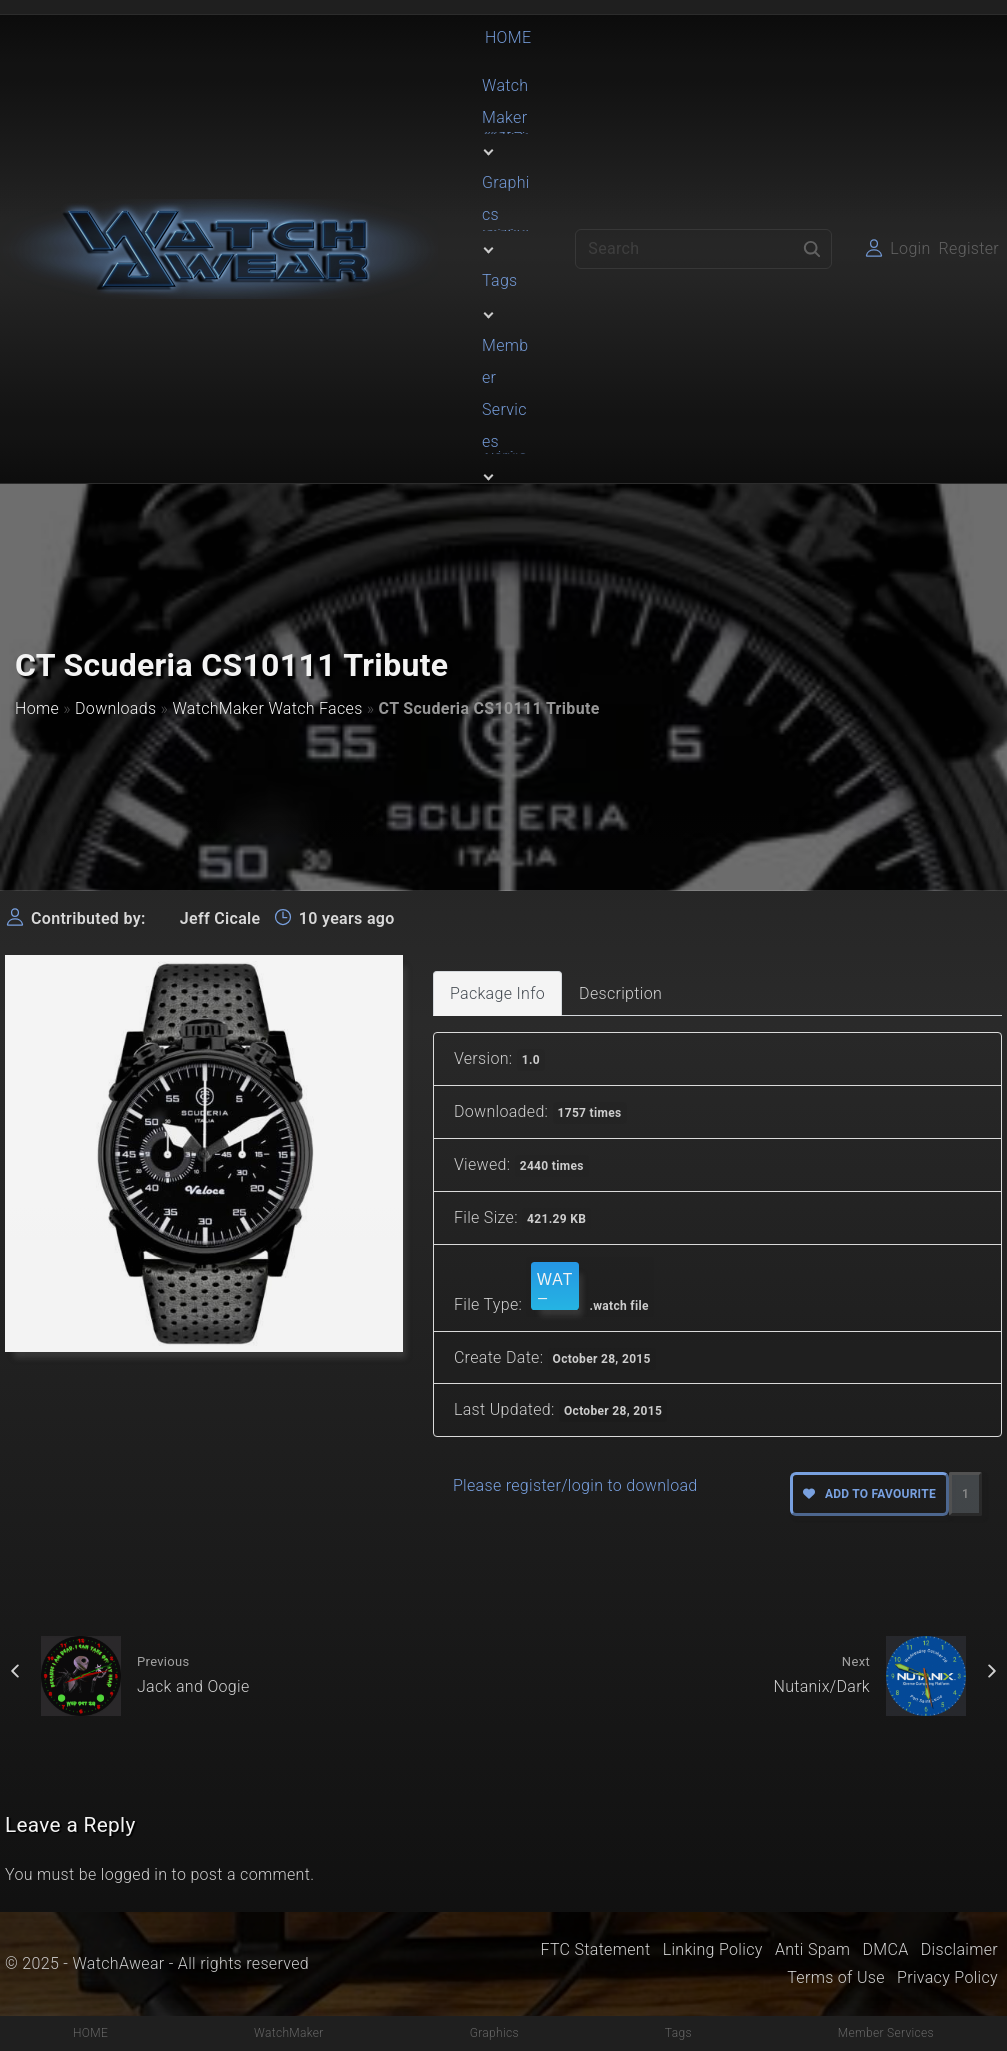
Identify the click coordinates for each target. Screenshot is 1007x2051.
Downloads (115, 708)
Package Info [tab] (497, 993)
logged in (134, 1874)
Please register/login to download (575, 1485)
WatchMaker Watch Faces (267, 708)
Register (969, 248)
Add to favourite (869, 1494)
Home (37, 708)
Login (910, 248)
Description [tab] (620, 993)
